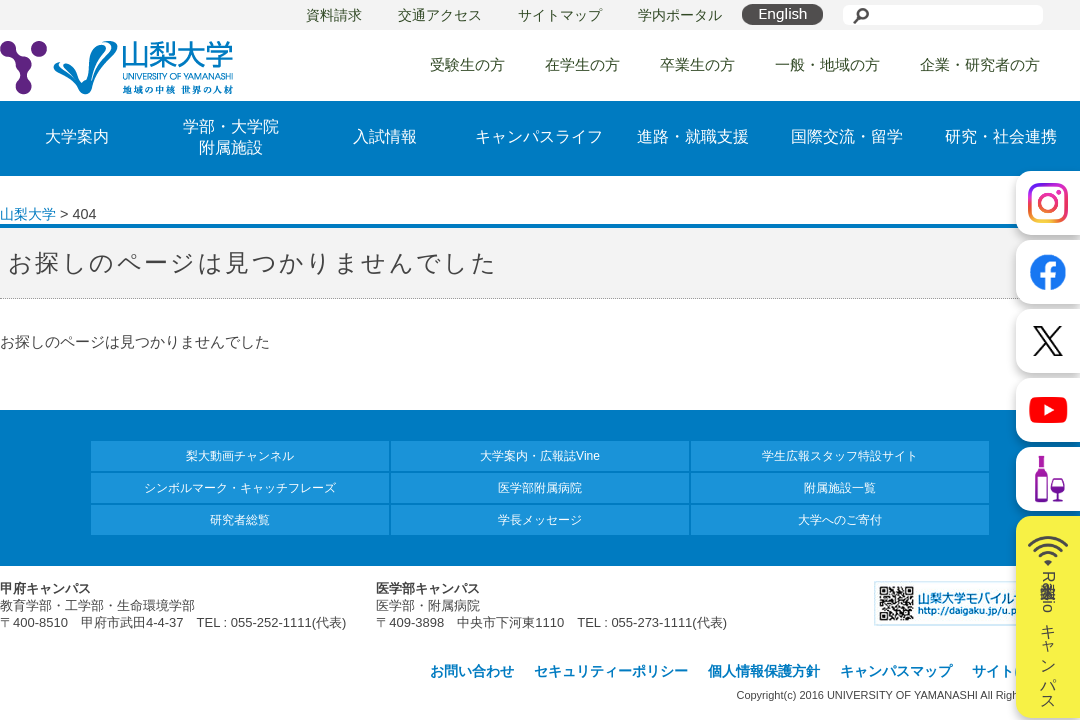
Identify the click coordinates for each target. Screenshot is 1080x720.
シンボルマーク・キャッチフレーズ (240, 488)
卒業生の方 (697, 64)
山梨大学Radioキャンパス (1048, 617)
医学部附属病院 (540, 488)
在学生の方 (582, 64)
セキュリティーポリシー (611, 671)
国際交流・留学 (847, 136)
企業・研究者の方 (980, 64)
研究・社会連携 (1001, 136)
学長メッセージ (540, 520)
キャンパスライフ (539, 136)
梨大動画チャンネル (240, 456)
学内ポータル (680, 15)
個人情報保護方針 (764, 671)
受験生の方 (467, 64)
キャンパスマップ (896, 671)
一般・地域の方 (827, 64)
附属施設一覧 (840, 488)
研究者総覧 (240, 520)
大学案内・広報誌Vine (540, 456)
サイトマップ (560, 15)
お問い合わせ (472, 671)
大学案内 (77, 136)
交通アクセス (440, 15)
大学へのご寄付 (840, 520)
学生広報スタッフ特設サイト (840, 456)
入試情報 (385, 136)
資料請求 (334, 15)
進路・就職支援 (693, 136)
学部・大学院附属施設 (231, 137)
